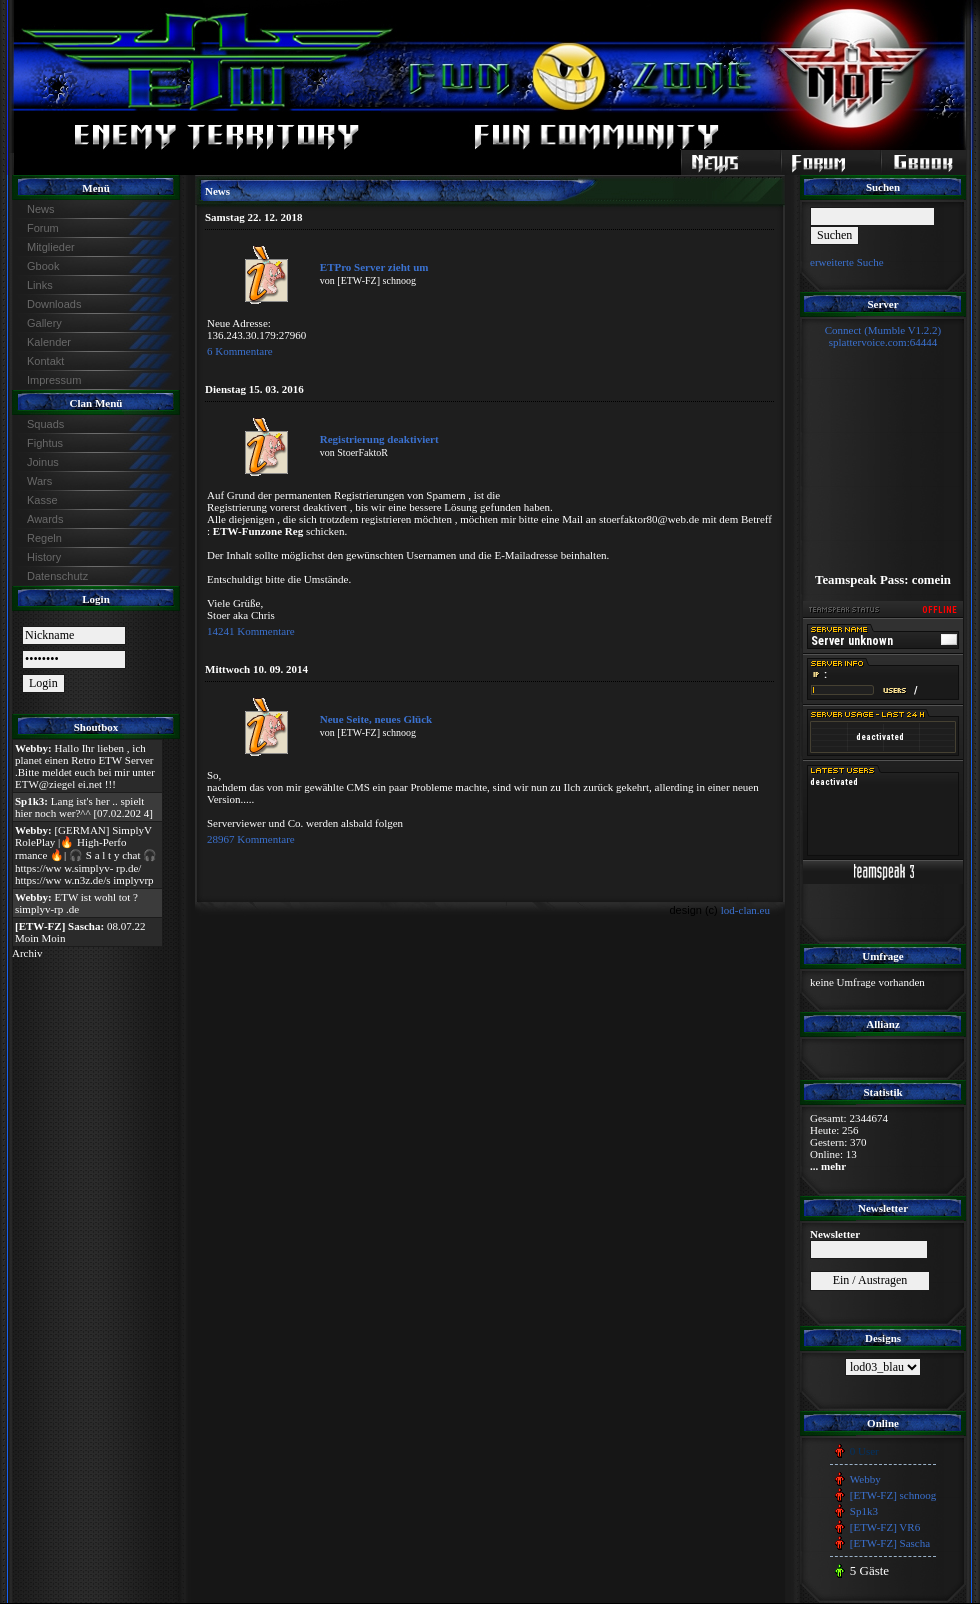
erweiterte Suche (847, 262)
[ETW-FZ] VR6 (885, 1527)
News (41, 209)
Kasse (42, 500)
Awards (45, 519)
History (44, 557)
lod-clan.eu (745, 910)
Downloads (54, 304)
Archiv (27, 953)
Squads (45, 424)
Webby (865, 1479)
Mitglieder (51, 247)
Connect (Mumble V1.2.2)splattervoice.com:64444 (883, 336)
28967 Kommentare (251, 839)
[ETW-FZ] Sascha (890, 1543)
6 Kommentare (240, 351)
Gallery (44, 323)
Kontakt (45, 361)
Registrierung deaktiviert (379, 439)
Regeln (44, 538)
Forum (43, 228)
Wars (39, 481)
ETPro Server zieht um (374, 267)
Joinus (43, 462)
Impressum (54, 380)
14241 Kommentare (251, 631)
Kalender (49, 342)
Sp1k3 (864, 1511)
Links (40, 285)
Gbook (43, 266)
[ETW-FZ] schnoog (893, 1495)
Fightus (45, 443)
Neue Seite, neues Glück (376, 719)
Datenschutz (57, 576)
